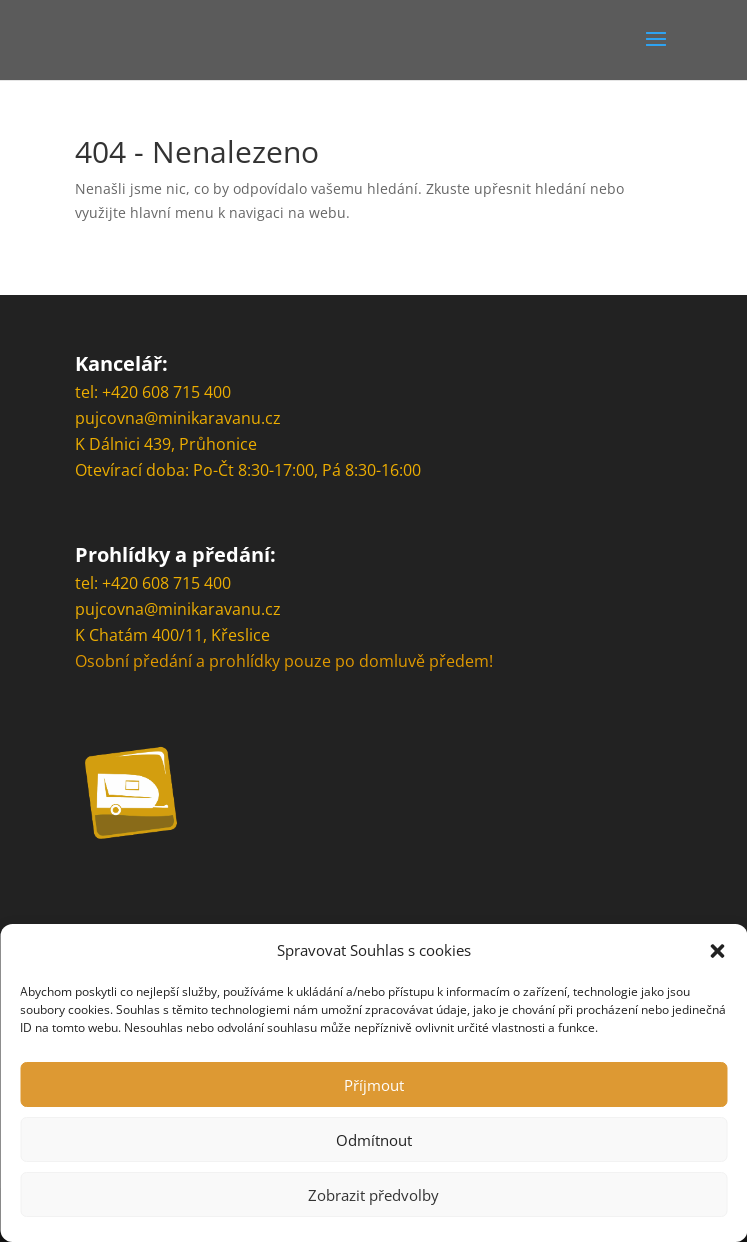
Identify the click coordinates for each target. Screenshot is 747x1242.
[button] (717, 951)
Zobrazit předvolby (373, 1195)
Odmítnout (374, 1140)
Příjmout (374, 1085)
